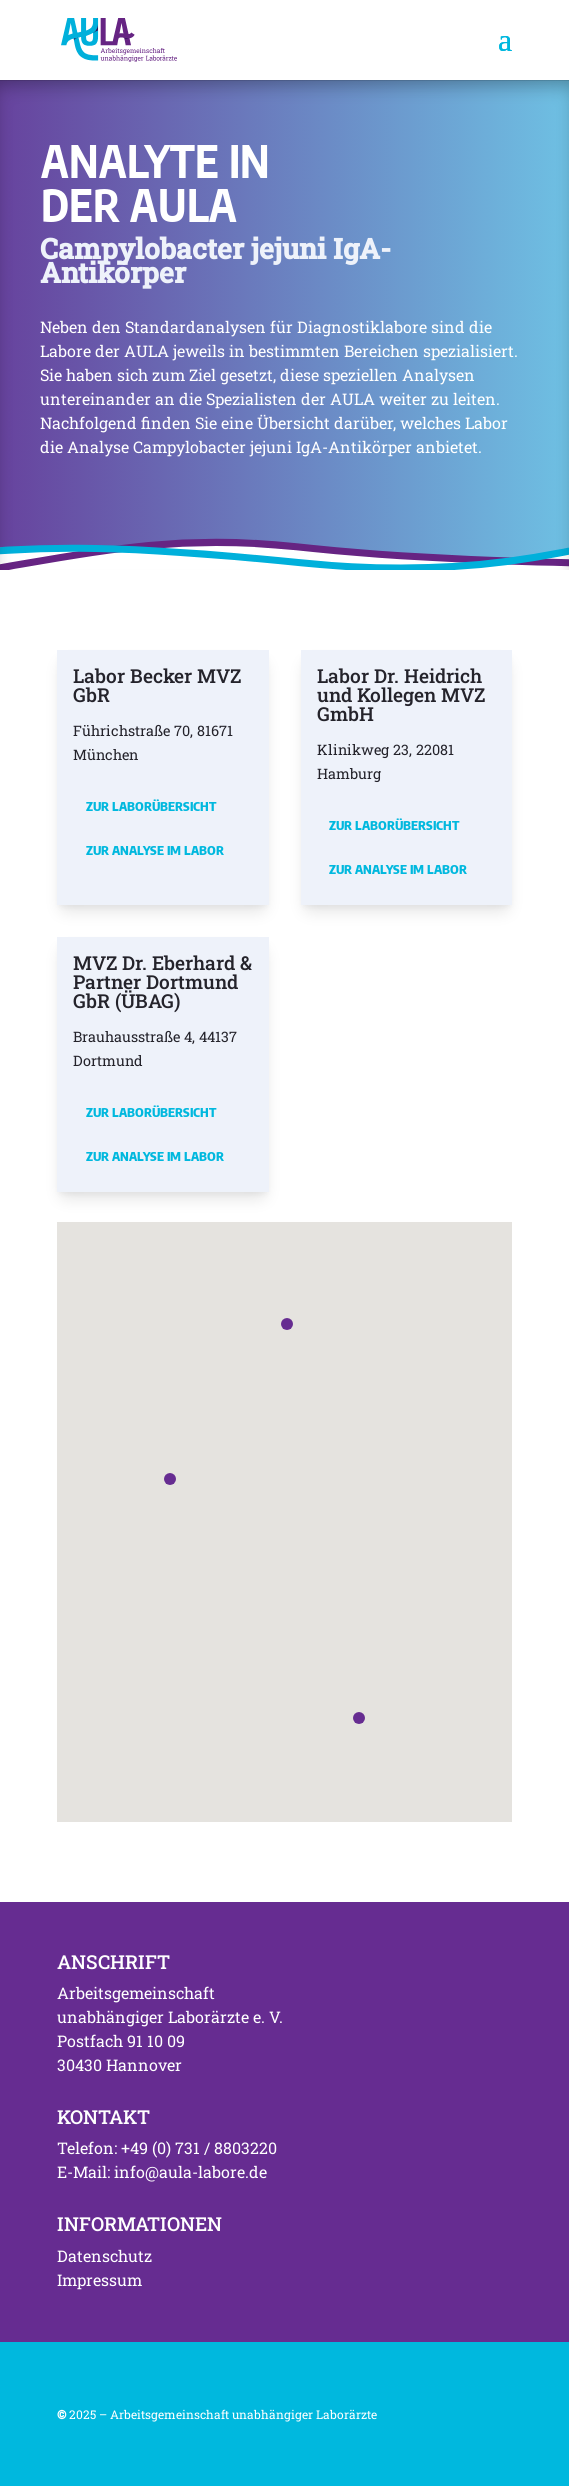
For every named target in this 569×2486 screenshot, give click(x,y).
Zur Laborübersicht (151, 806)
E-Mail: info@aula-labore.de (162, 2171)
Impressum (99, 2279)
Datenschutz (104, 2255)
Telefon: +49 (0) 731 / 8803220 (167, 2147)
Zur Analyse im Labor (155, 850)
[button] (170, 1479)
